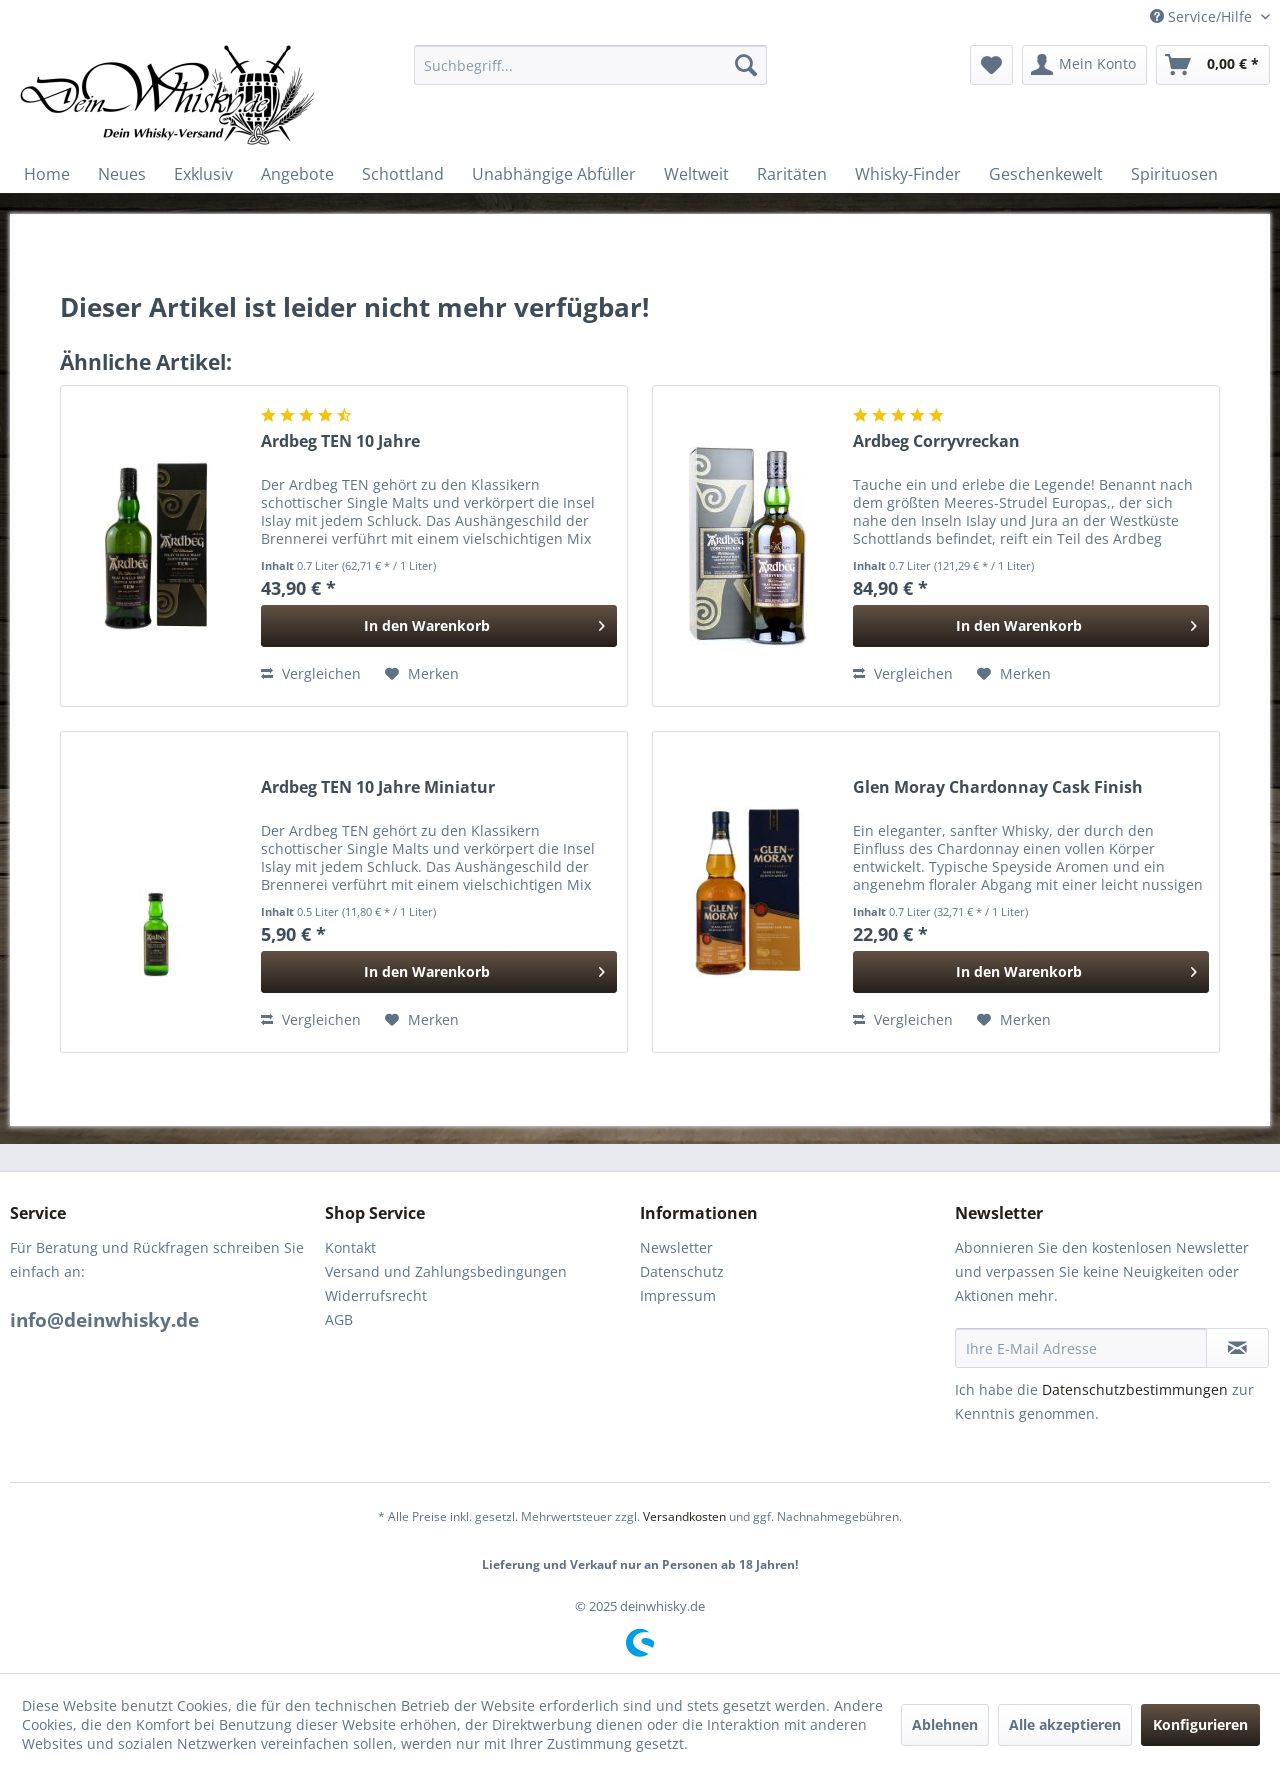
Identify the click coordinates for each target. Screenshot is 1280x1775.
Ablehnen (945, 1724)
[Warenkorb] (1213, 65)
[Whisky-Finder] (908, 174)
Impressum (678, 1295)
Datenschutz (682, 1271)
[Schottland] (403, 174)
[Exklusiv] (203, 174)
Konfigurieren (1200, 1724)
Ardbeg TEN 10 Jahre (340, 441)
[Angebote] (297, 174)
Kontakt (350, 1247)
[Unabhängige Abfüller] (554, 174)
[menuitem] (590, 65)
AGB (339, 1319)
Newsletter (676, 1247)
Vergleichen (311, 673)
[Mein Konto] (1084, 65)
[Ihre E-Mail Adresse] (1081, 1348)
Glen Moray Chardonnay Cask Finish (998, 787)
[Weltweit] (696, 174)
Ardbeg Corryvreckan (936, 441)
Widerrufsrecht (376, 1295)
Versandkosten (684, 1516)
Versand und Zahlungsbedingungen (446, 1271)
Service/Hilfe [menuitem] (1203, 16)
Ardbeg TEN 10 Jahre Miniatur (378, 787)
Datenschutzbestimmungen (1135, 1389)
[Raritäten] (792, 174)
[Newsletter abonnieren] (1237, 1348)
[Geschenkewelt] (1046, 174)
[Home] (47, 174)
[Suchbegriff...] (590, 65)
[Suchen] (746, 65)
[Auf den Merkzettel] (422, 674)
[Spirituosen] (1174, 174)
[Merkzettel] (991, 65)
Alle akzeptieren (1065, 1724)
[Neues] (122, 174)
